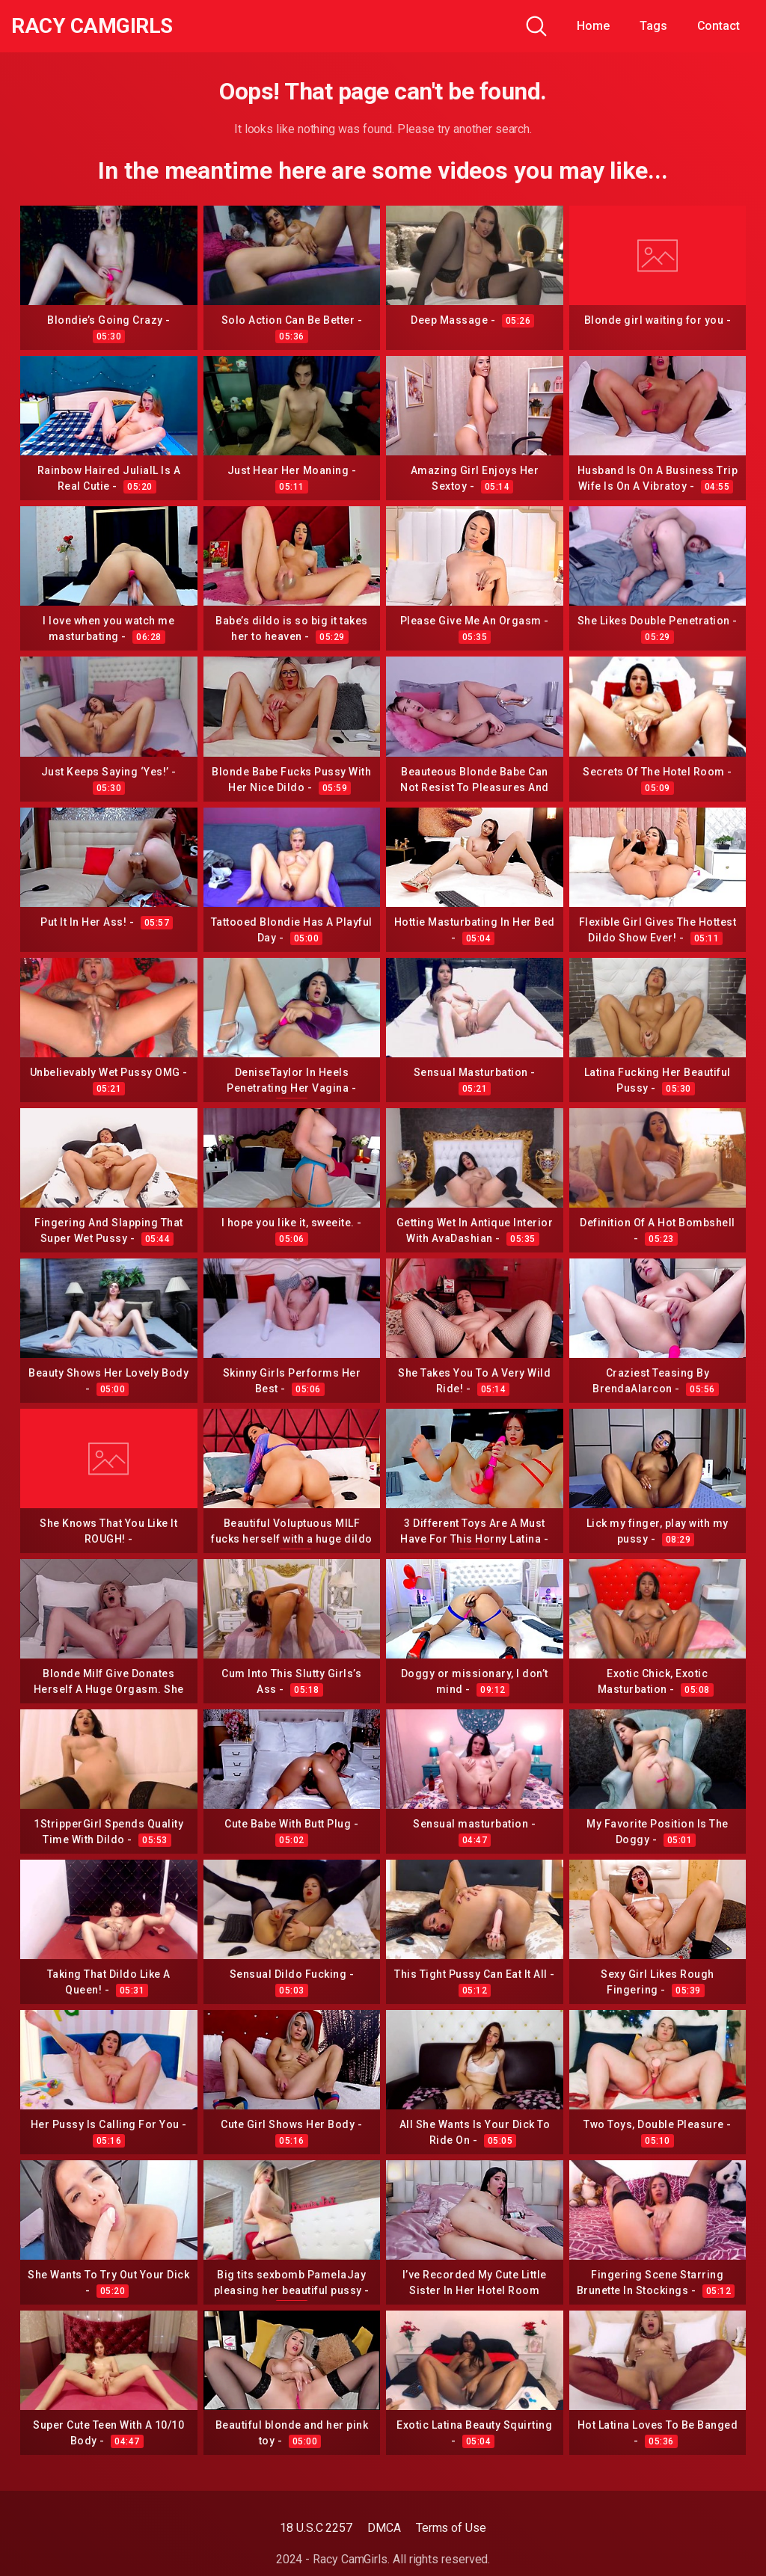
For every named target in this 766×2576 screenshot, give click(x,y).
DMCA (384, 2528)
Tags (653, 26)
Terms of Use (451, 2528)
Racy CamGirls (92, 26)
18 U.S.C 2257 (316, 2528)
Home (593, 26)
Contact (718, 26)
